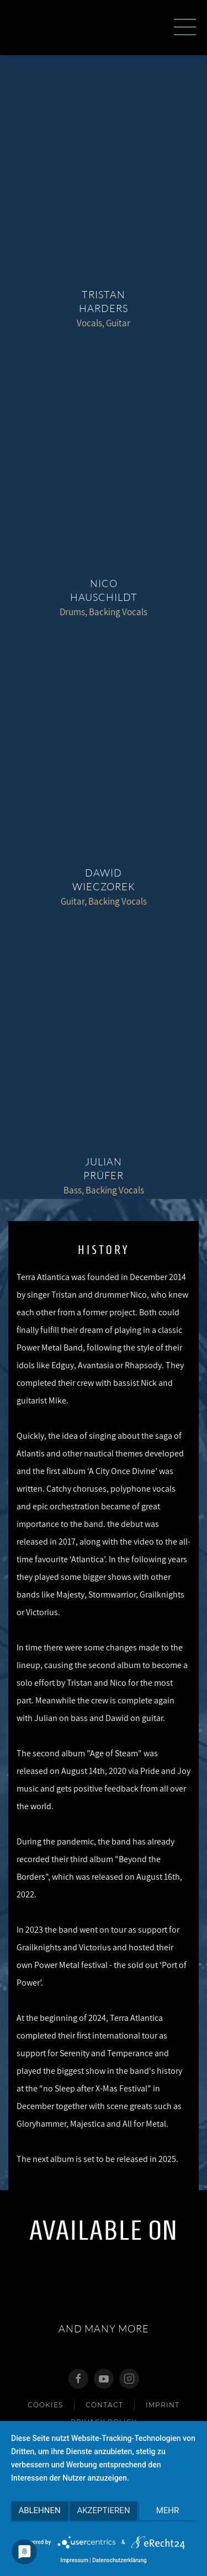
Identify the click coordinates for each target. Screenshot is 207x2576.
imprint (162, 2405)
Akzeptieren (103, 2510)
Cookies (45, 2405)
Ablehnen (39, 2510)
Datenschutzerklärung (119, 2560)
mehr (167, 2510)
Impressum (74, 2560)
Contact (104, 2405)
